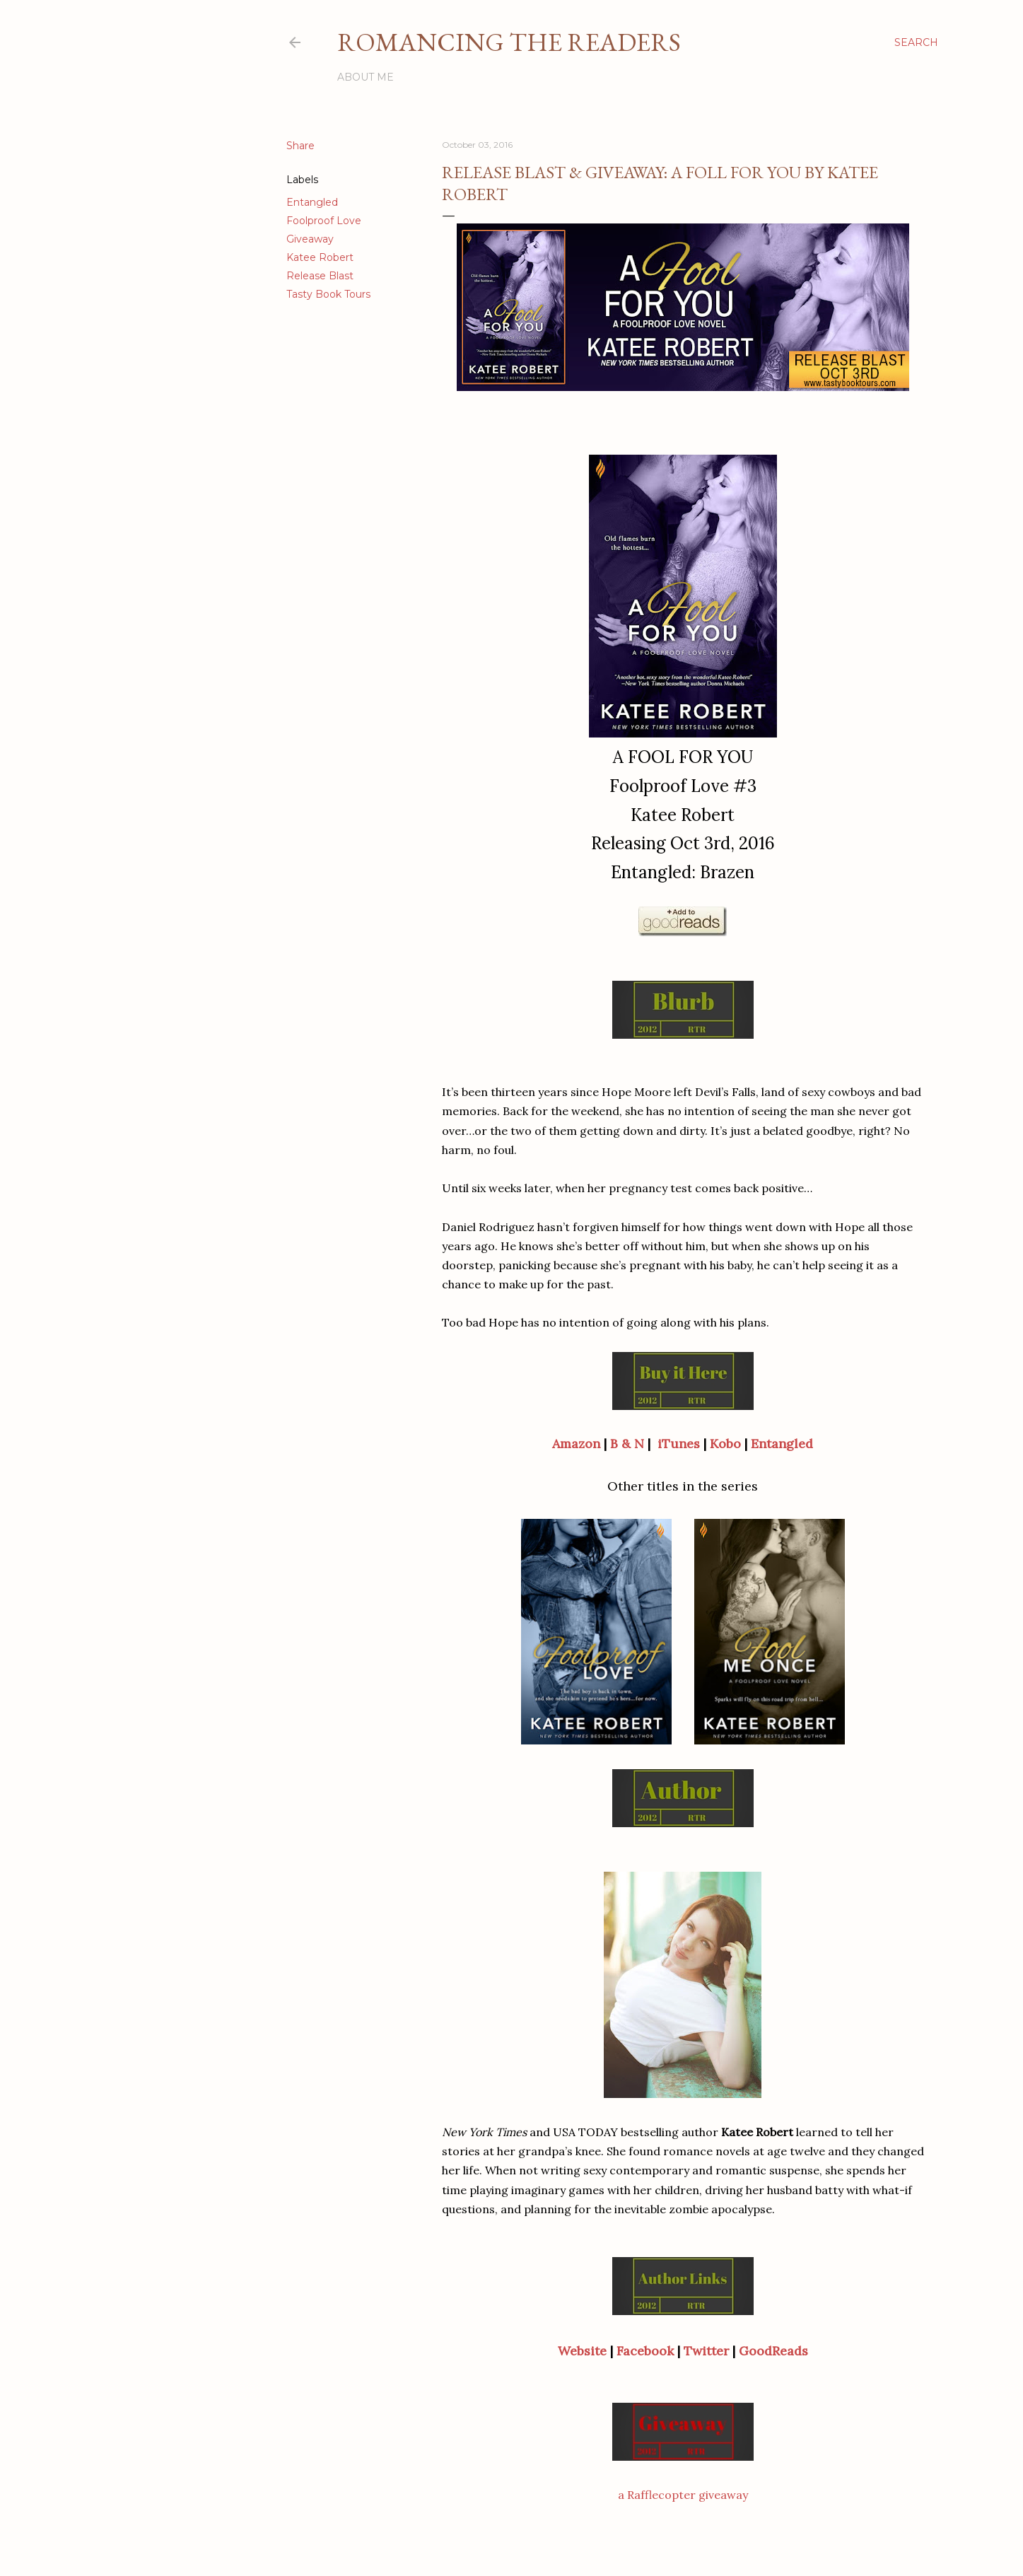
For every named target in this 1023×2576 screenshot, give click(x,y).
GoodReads (773, 2351)
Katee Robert (319, 257)
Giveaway (310, 239)
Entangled (312, 202)
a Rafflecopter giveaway (683, 2495)
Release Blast (319, 275)
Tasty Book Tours (328, 294)
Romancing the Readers (509, 42)
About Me (365, 77)
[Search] (916, 42)
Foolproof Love (323, 220)
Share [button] (300, 145)
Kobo (725, 1443)
